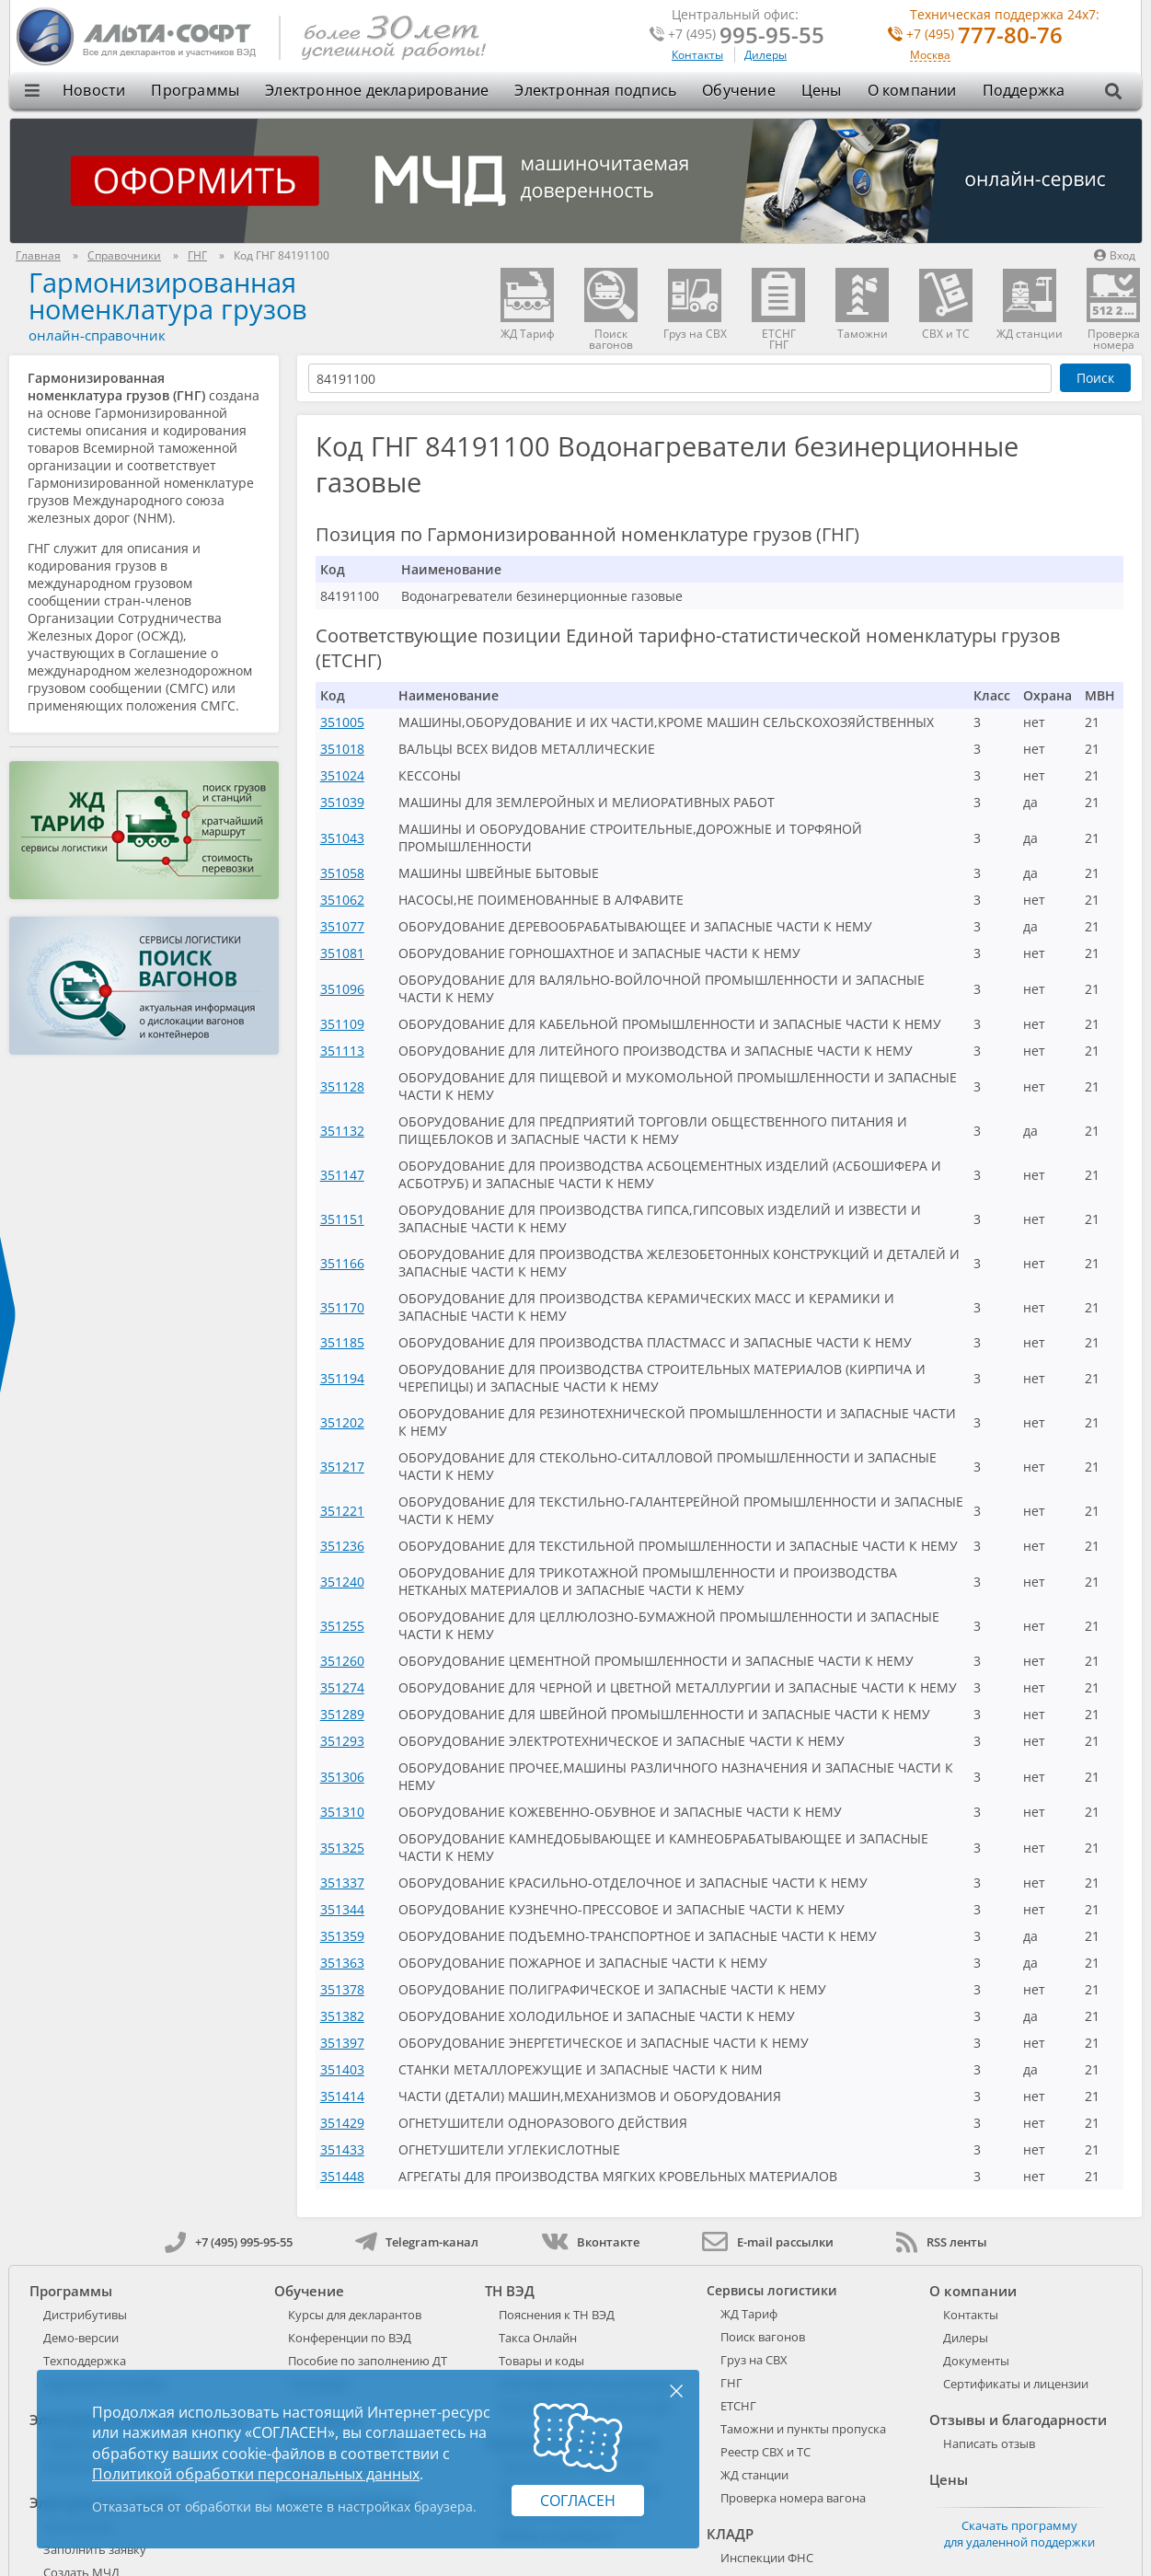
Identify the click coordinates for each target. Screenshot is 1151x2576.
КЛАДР (730, 2533)
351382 (342, 2016)
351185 (342, 1342)
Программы (195, 90)
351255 (342, 1626)
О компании (912, 90)
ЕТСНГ (738, 2405)
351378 (342, 1989)
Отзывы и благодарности (1018, 2419)
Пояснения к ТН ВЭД (557, 2314)
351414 (342, 2096)
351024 (342, 775)
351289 (342, 1714)
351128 (342, 1086)
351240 (342, 1581)
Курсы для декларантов (354, 2314)
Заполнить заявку (94, 2549)
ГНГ (731, 2382)
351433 (342, 2149)
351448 (342, 2176)
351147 (342, 1175)
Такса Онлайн (538, 2337)
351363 (342, 1962)
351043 (342, 838)
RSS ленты (941, 2242)
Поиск (1095, 378)
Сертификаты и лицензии (1015, 2383)
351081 (342, 953)
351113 (342, 1050)
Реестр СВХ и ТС (765, 2451)
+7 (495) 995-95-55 (229, 2242)
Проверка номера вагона (793, 2497)
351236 (342, 1545)
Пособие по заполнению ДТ (367, 2360)
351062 (342, 899)
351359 (342, 1936)
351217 (342, 1466)
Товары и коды (541, 2360)
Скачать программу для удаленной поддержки (1019, 2533)
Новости (94, 90)
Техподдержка (84, 2360)
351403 (342, 2069)
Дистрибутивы (85, 2314)
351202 (342, 1422)
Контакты (697, 55)
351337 (342, 1882)
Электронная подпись (595, 90)
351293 (342, 1741)
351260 (342, 1660)
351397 (342, 2042)
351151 (342, 1219)
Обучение (739, 90)
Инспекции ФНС (766, 2557)
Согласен (578, 2500)
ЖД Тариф (748, 2313)
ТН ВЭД (510, 2290)
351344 (342, 1909)
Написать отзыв (989, 2443)
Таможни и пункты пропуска (803, 2428)
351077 (342, 926)
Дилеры (765, 55)
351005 (342, 722)
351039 (342, 802)
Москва (930, 56)
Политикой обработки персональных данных (256, 2474)
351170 (342, 1307)
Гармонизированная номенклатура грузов (168, 295)
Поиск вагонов (762, 2336)
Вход (1114, 255)
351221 (342, 1510)
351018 (342, 748)
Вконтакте (590, 2242)
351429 (342, 2122)
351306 (342, 1776)
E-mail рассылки (768, 2242)
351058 (342, 873)
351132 (342, 1130)
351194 (342, 1378)
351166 (342, 1263)
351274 (342, 1687)
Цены (821, 90)
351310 (342, 1811)
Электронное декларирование (377, 90)
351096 (342, 989)
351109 (342, 1024)
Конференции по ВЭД (349, 2337)
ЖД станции (754, 2474)
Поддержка (1024, 90)
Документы (976, 2360)
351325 (342, 1847)
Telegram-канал (416, 2242)
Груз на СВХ (754, 2359)
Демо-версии (81, 2337)
